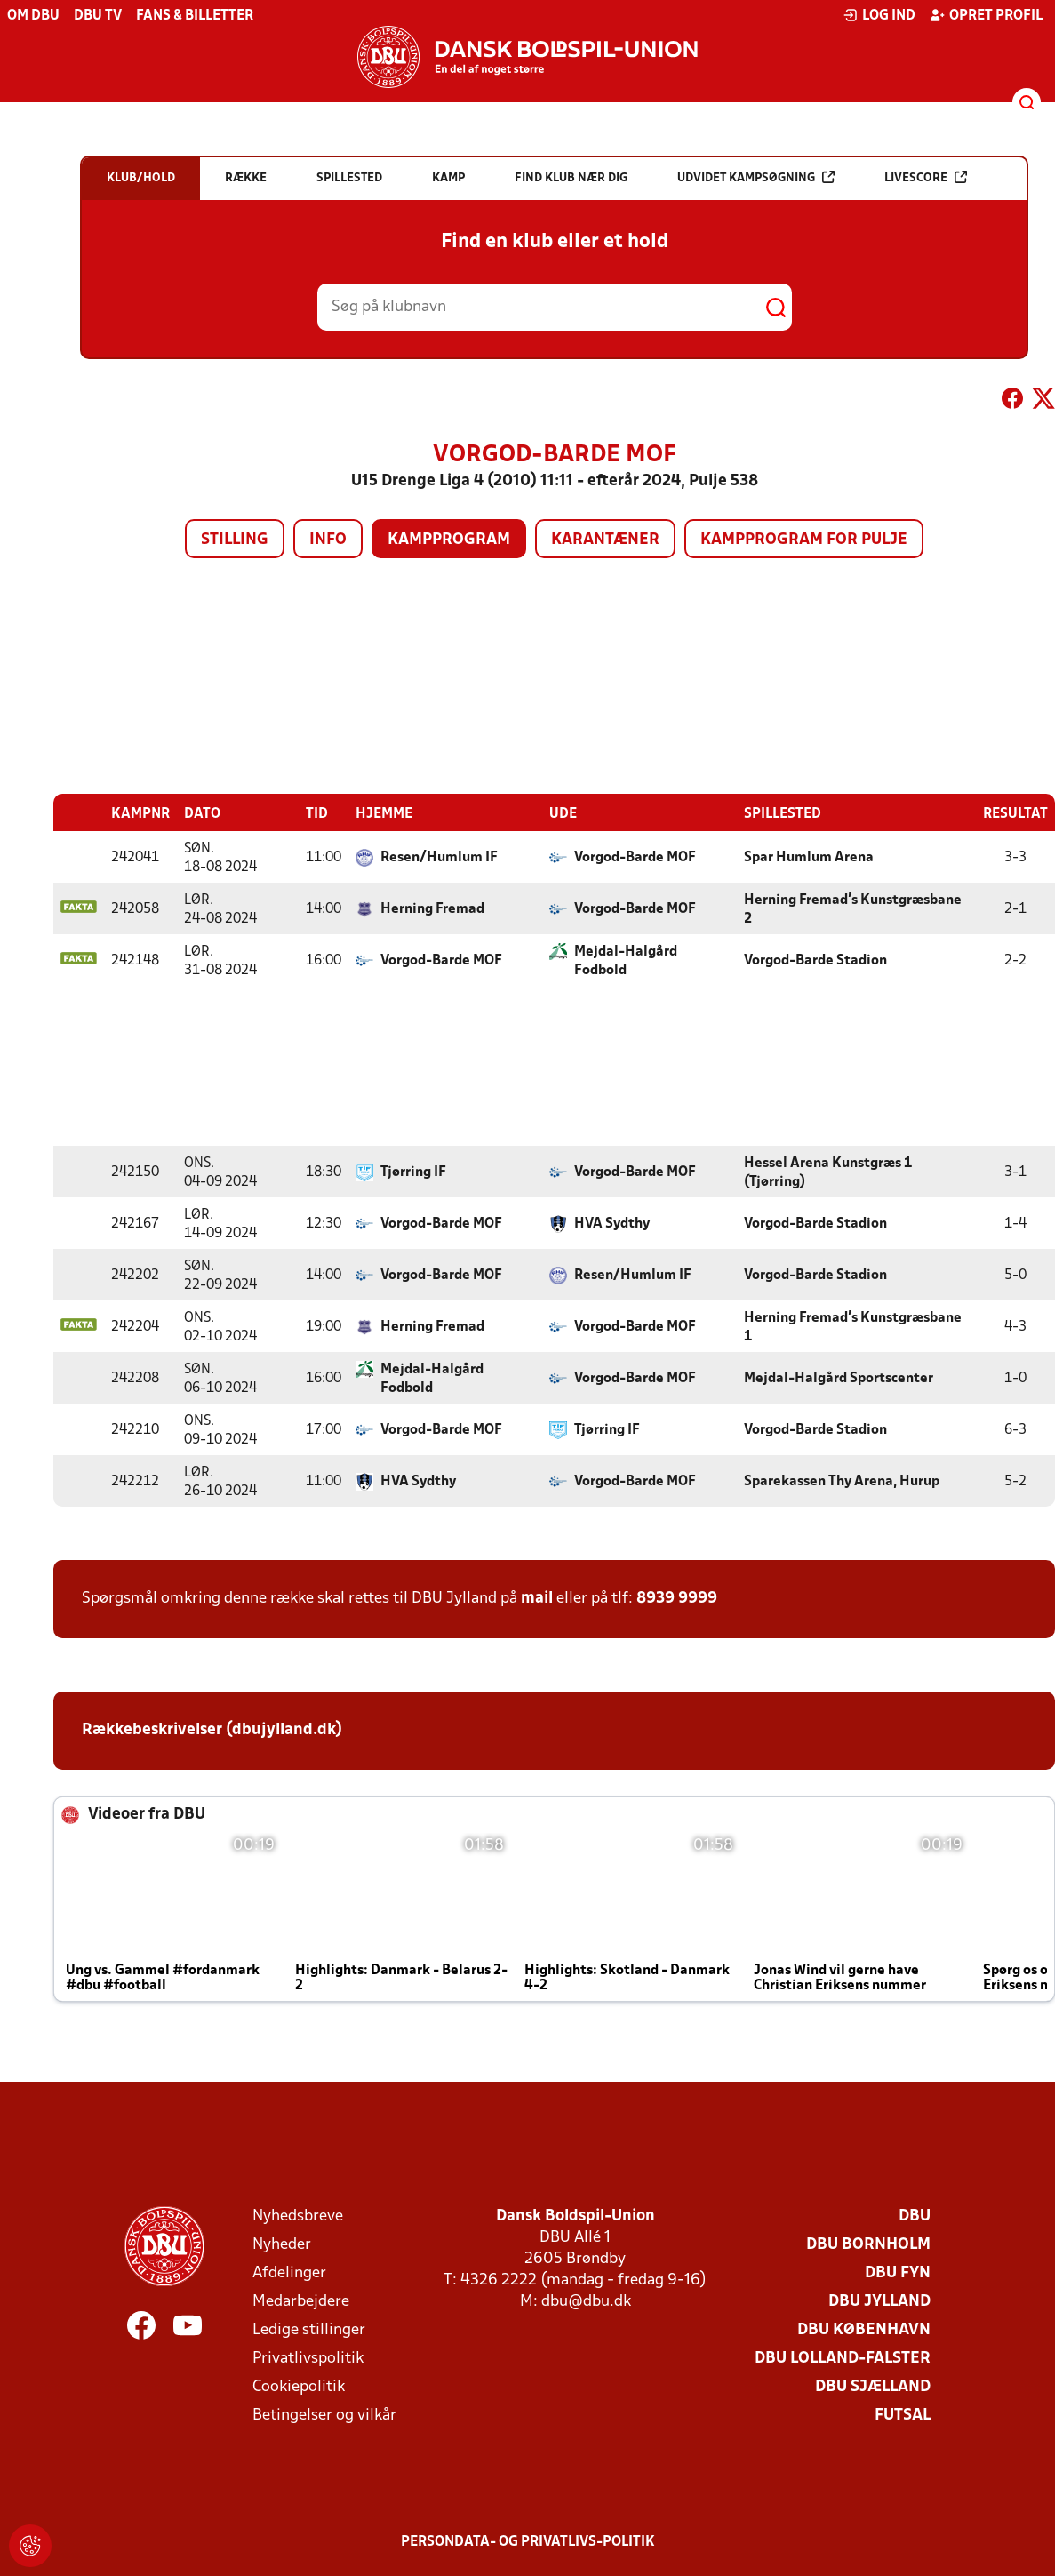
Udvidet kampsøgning (756, 177)
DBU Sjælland (873, 2386)
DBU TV (98, 16)
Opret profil (986, 15)
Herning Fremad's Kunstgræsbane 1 (853, 1326)
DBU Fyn (898, 2272)
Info (328, 540)
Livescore (925, 177)
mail (537, 1597)
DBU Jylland (879, 2300)
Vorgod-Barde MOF (635, 857)
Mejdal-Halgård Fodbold (625, 960)
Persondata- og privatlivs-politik (528, 2541)
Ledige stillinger (308, 2329)
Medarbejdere (300, 2300)
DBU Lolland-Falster (843, 2357)
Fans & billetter (194, 16)
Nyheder (281, 2244)
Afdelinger (289, 2272)
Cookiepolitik (298, 2386)
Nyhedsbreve (297, 2215)
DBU (915, 2215)
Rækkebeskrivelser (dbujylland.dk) (212, 1729)
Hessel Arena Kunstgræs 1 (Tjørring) (828, 1172)
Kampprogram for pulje (803, 540)
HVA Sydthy (612, 1223)
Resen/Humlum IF (439, 857)
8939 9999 (676, 1597)
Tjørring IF (413, 1171)
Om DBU (33, 16)
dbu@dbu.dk (586, 2300)
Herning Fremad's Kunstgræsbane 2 (853, 908)
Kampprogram (449, 540)
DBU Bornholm (868, 2244)
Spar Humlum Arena (809, 857)
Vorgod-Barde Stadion (815, 960)
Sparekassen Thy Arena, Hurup (841, 1481)
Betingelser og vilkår (324, 2414)
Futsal (903, 2414)
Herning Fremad (432, 908)
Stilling (234, 540)
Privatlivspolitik (308, 2357)
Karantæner (605, 540)
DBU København (864, 2329)
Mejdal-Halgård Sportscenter (838, 1378)
